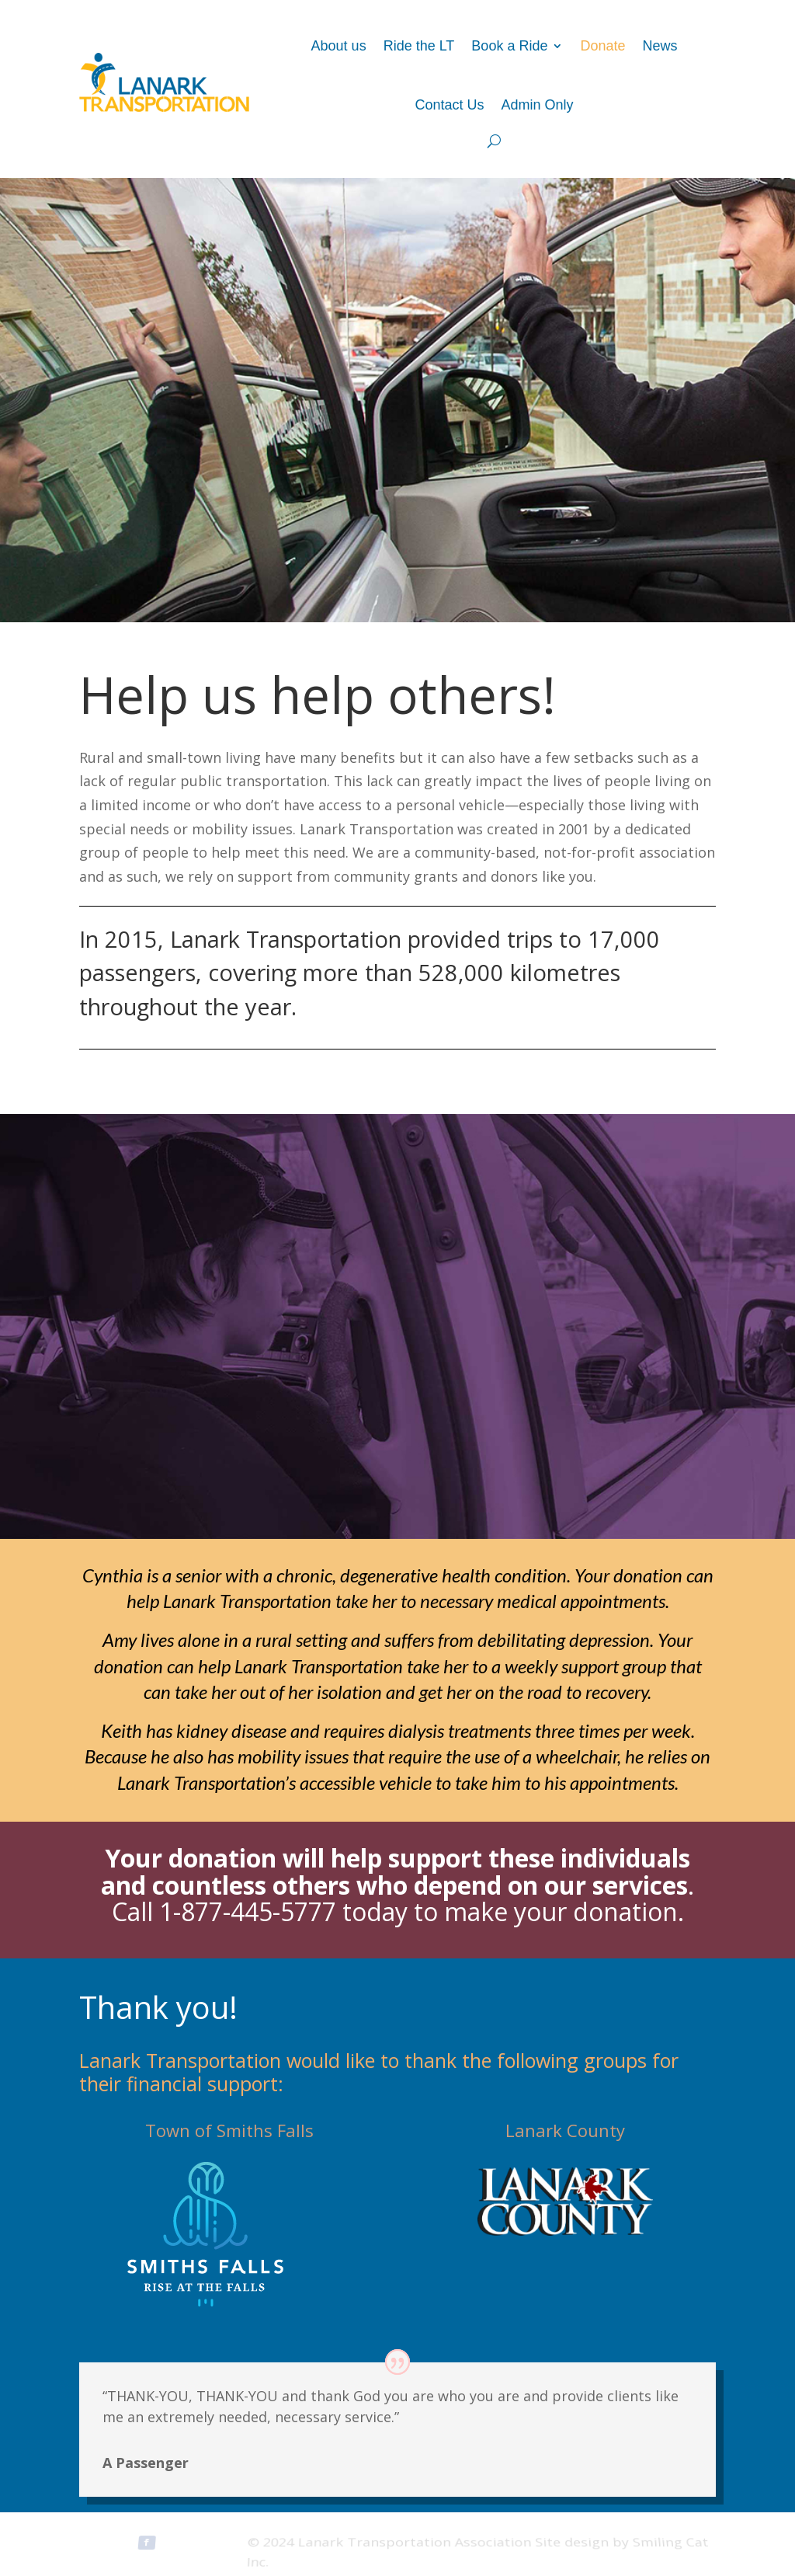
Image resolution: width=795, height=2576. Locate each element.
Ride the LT (419, 46)
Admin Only (538, 105)
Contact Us (449, 105)
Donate (602, 46)
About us (338, 46)
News (659, 46)
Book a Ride (509, 46)
